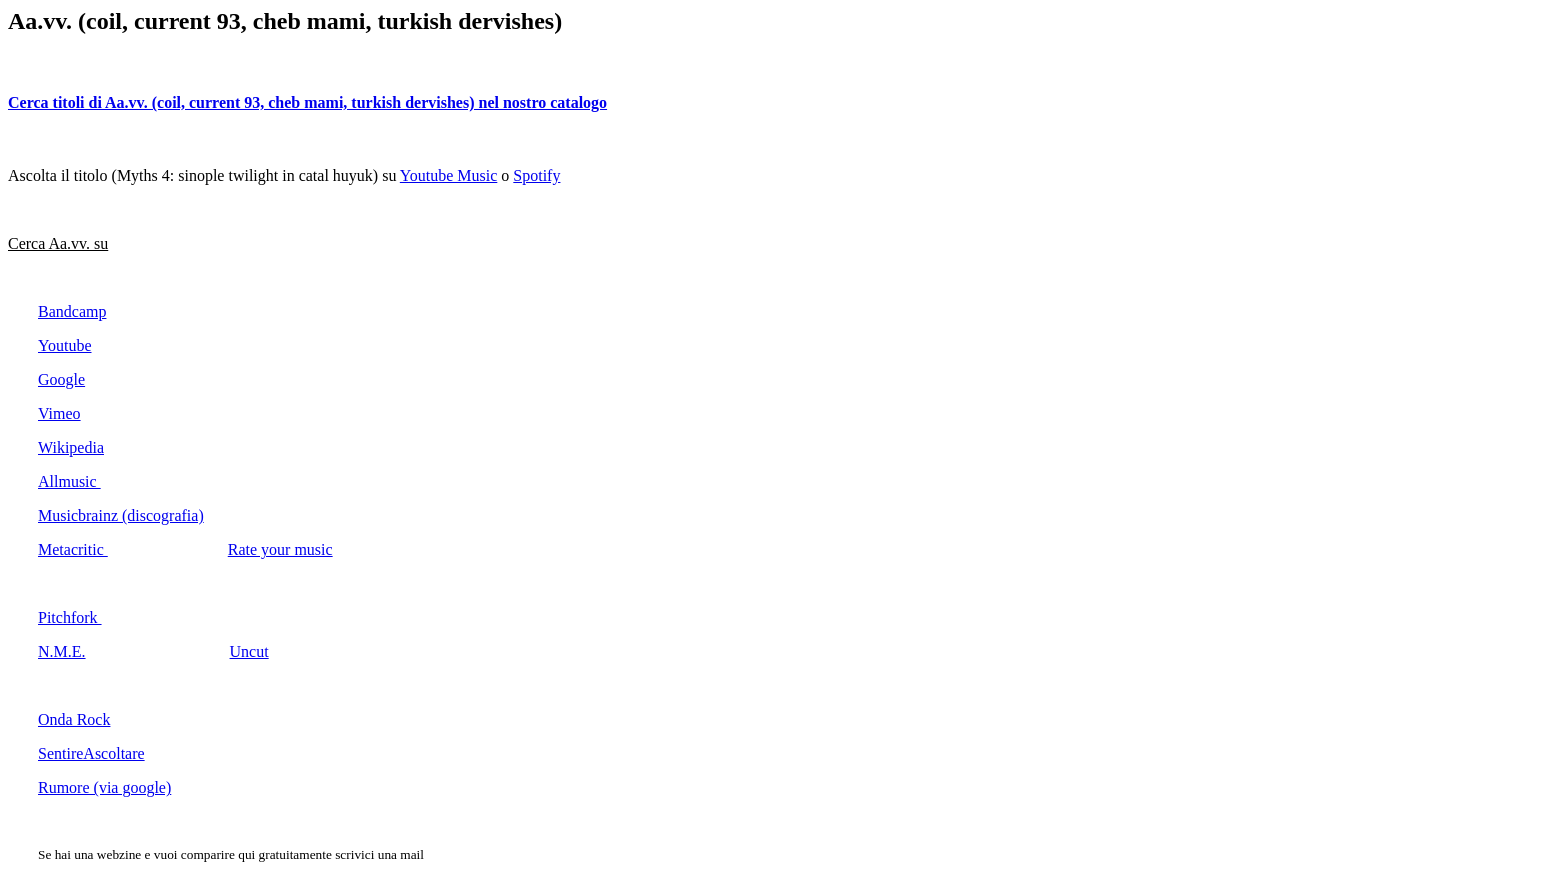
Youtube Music (449, 175)
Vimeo (59, 413)
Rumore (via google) (104, 787)
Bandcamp (72, 311)
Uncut (249, 651)
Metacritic (73, 549)
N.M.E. (62, 651)
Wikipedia (71, 447)
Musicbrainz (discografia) (121, 515)
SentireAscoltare (91, 753)
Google (61, 379)
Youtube (65, 345)
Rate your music (280, 549)
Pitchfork (70, 617)
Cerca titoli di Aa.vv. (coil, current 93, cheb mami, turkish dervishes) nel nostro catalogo (307, 102)
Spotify (536, 175)
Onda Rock (74, 719)
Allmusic (69, 481)
